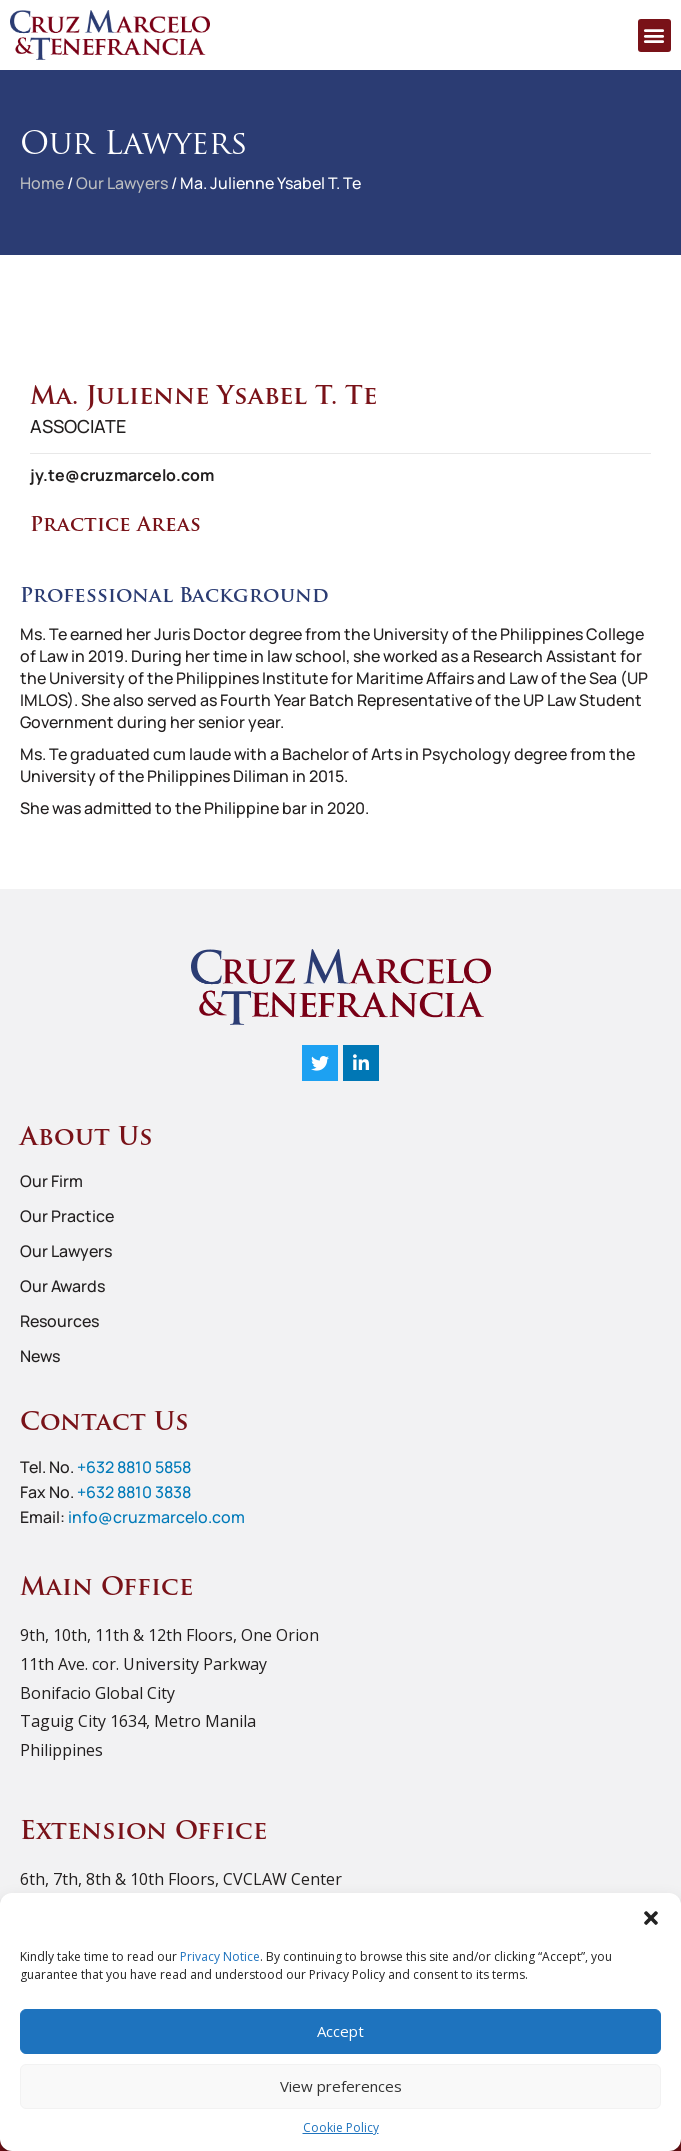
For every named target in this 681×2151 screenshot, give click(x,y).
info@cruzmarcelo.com (156, 1517)
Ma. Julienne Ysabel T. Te (270, 183)
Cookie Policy (341, 2127)
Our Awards (62, 1286)
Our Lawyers (122, 183)
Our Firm (51, 1181)
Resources (59, 1321)
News (40, 1356)
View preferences (341, 2086)
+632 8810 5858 (134, 1467)
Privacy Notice (220, 1956)
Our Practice (67, 1216)
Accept (340, 2031)
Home (42, 183)
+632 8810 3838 (134, 1492)
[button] (651, 1918)
